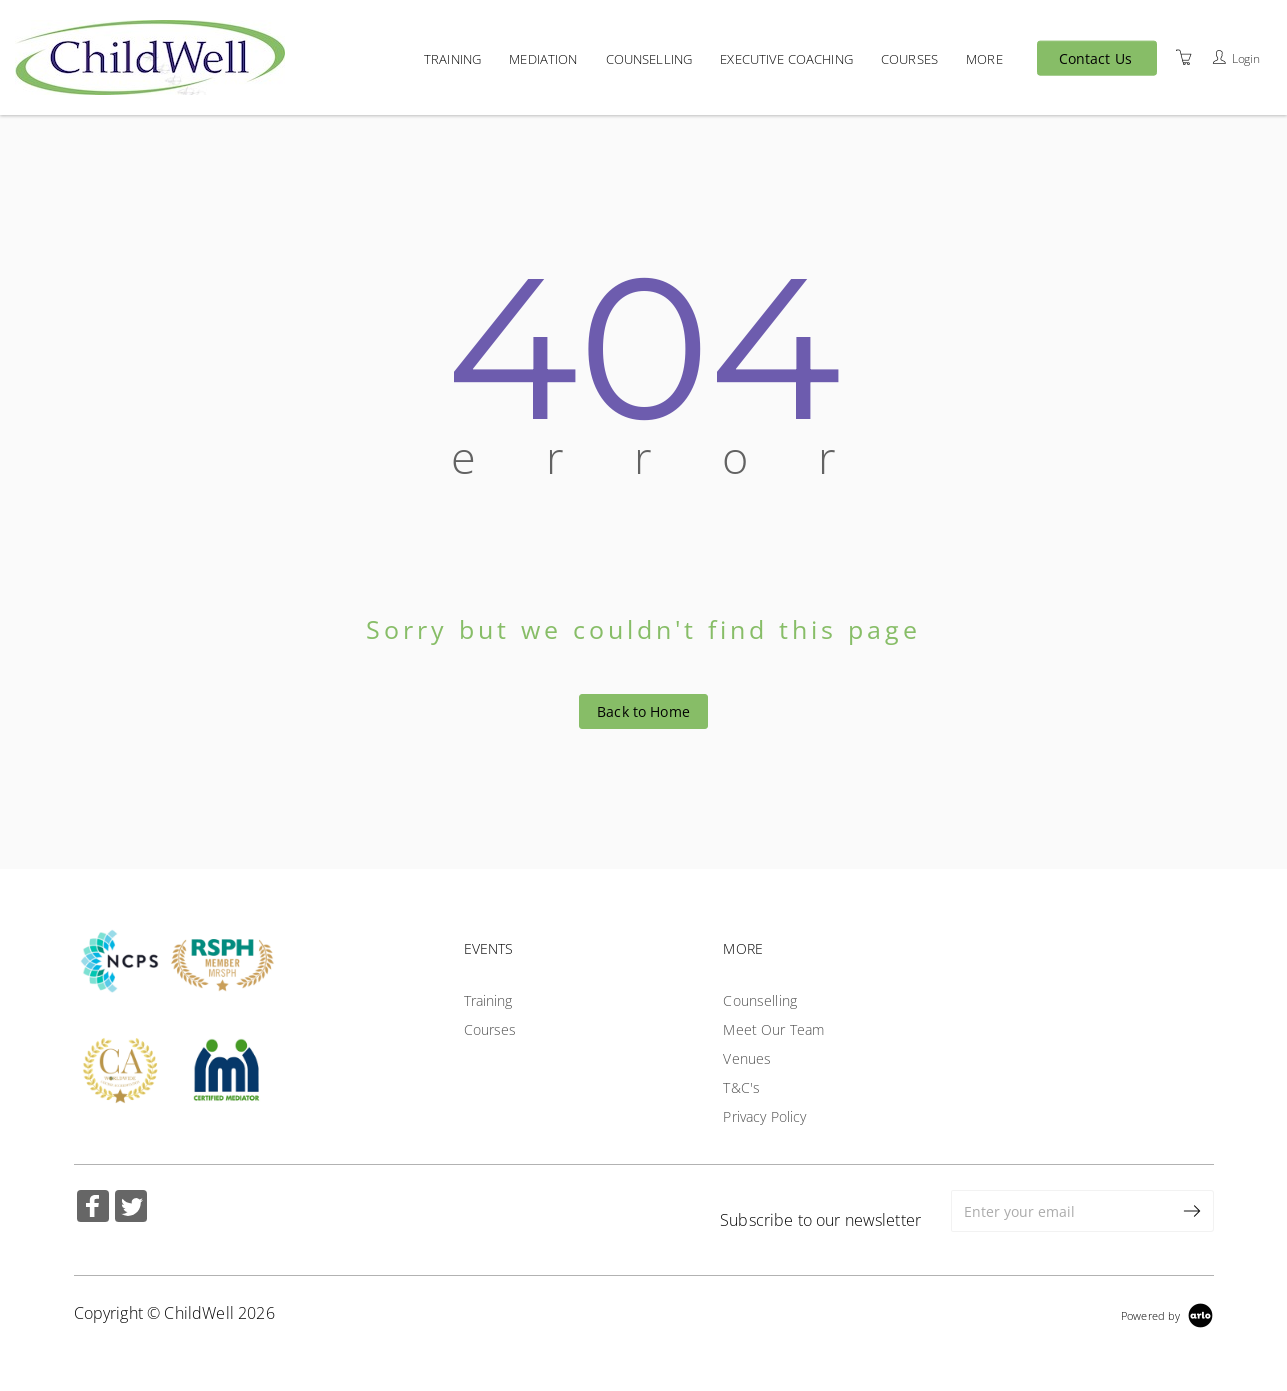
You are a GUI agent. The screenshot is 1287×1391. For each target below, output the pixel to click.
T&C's (741, 1087)
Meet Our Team (773, 1029)
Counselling (649, 58)
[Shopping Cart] (1184, 56)
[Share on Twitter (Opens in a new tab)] (131, 1208)
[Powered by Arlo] (1167, 1313)
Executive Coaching (786, 58)
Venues (747, 1058)
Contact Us (1095, 58)
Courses (909, 58)
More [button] (984, 58)
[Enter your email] (1061, 1211)
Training (452, 58)
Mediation (543, 58)
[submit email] (1193, 1211)
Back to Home (643, 711)
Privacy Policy (764, 1116)
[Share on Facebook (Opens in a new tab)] (93, 1208)
